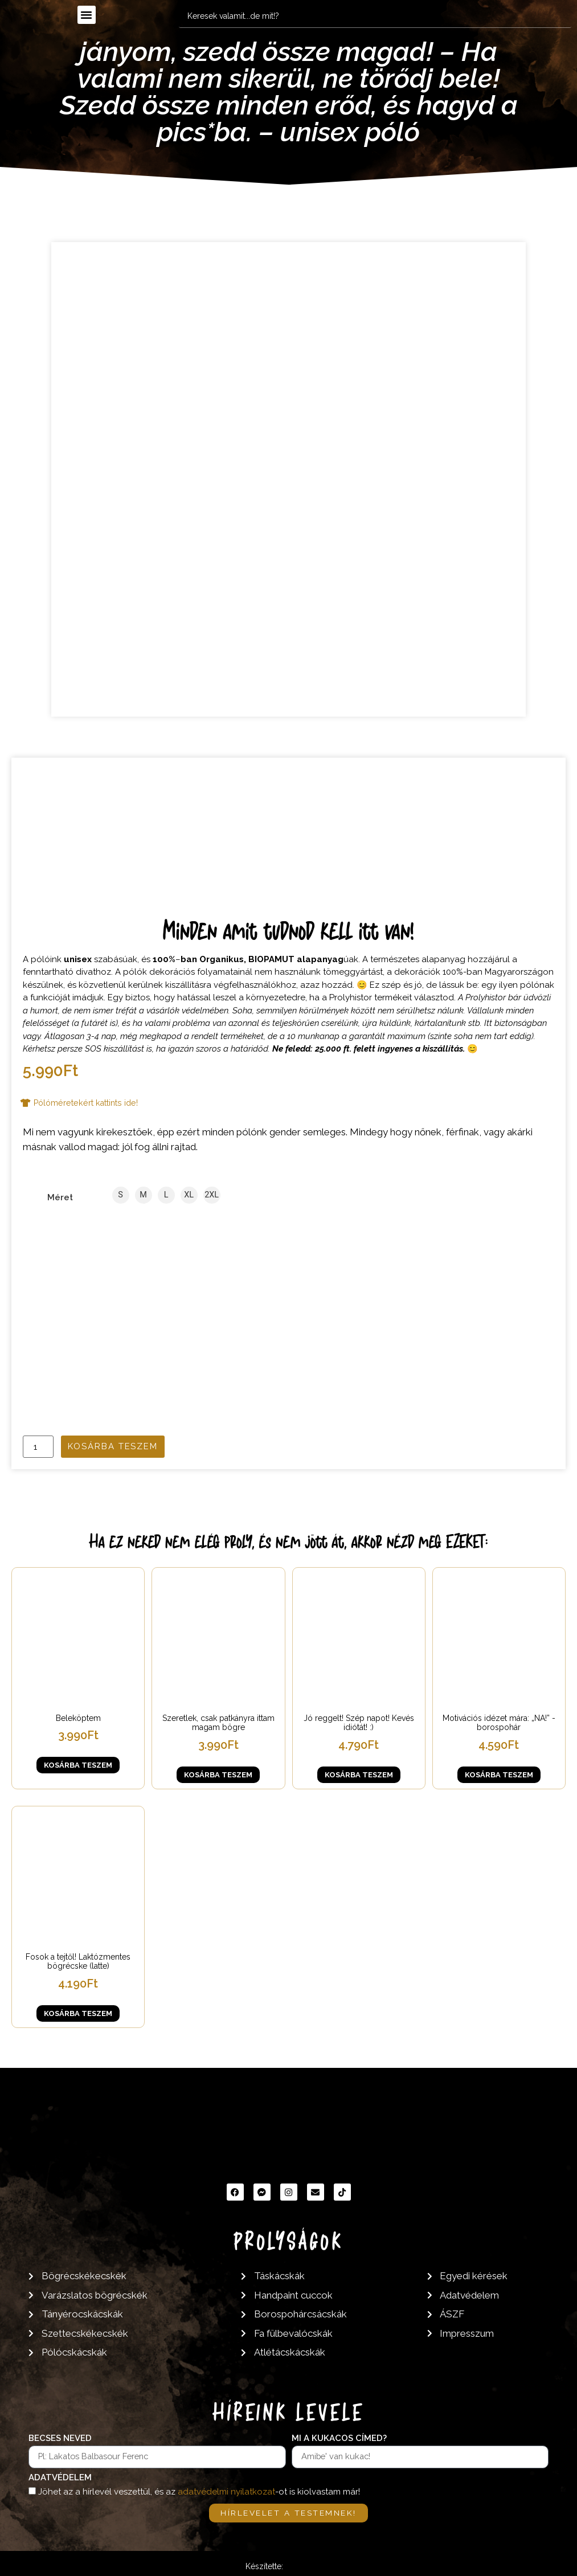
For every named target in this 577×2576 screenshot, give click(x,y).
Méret (60, 1197)
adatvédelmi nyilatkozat (226, 2492)
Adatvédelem (60, 2477)
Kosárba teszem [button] (78, 1765)
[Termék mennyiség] (38, 1447)
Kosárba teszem (113, 1446)
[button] (86, 15)
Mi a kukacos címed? (339, 2438)
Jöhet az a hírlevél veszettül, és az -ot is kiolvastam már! (199, 2492)
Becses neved (60, 2438)
